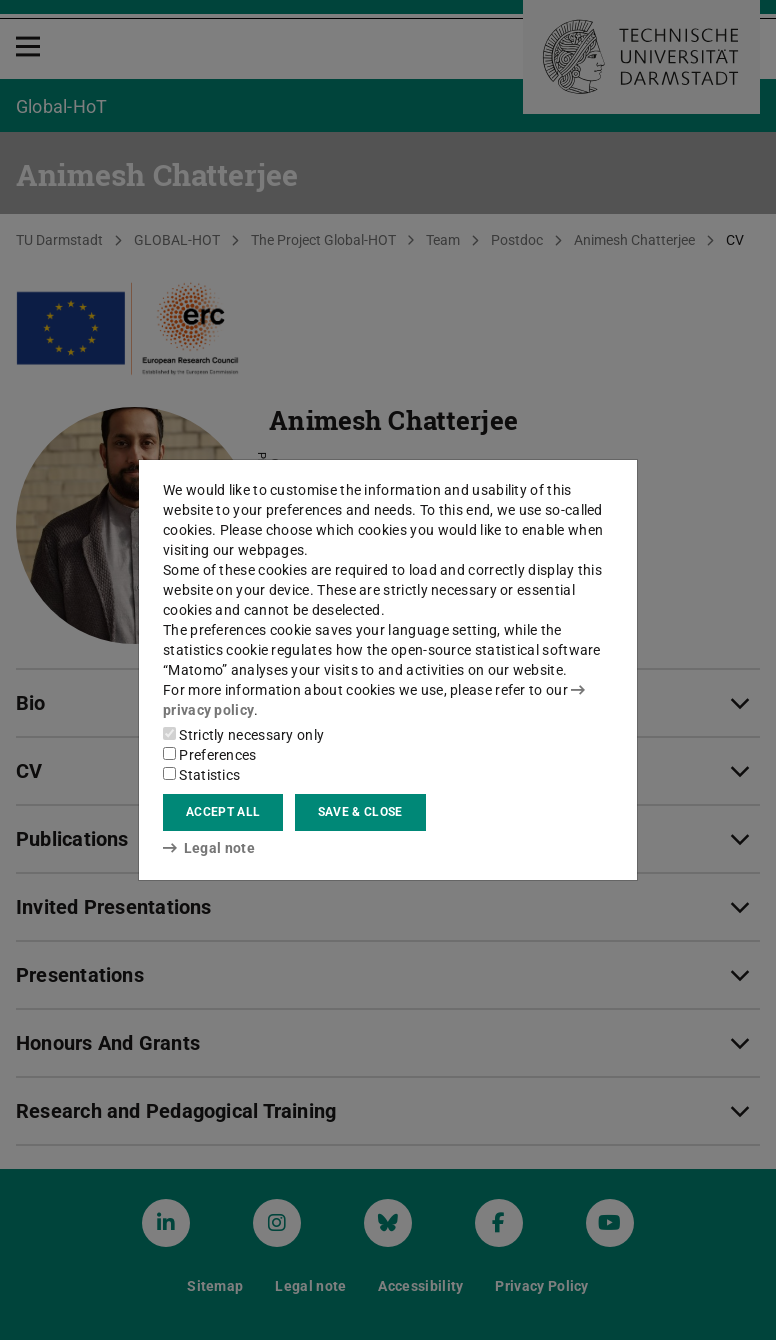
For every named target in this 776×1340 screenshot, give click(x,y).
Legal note (209, 848)
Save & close (360, 812)
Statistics (201, 775)
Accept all (223, 812)
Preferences (210, 755)
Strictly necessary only (243, 735)
